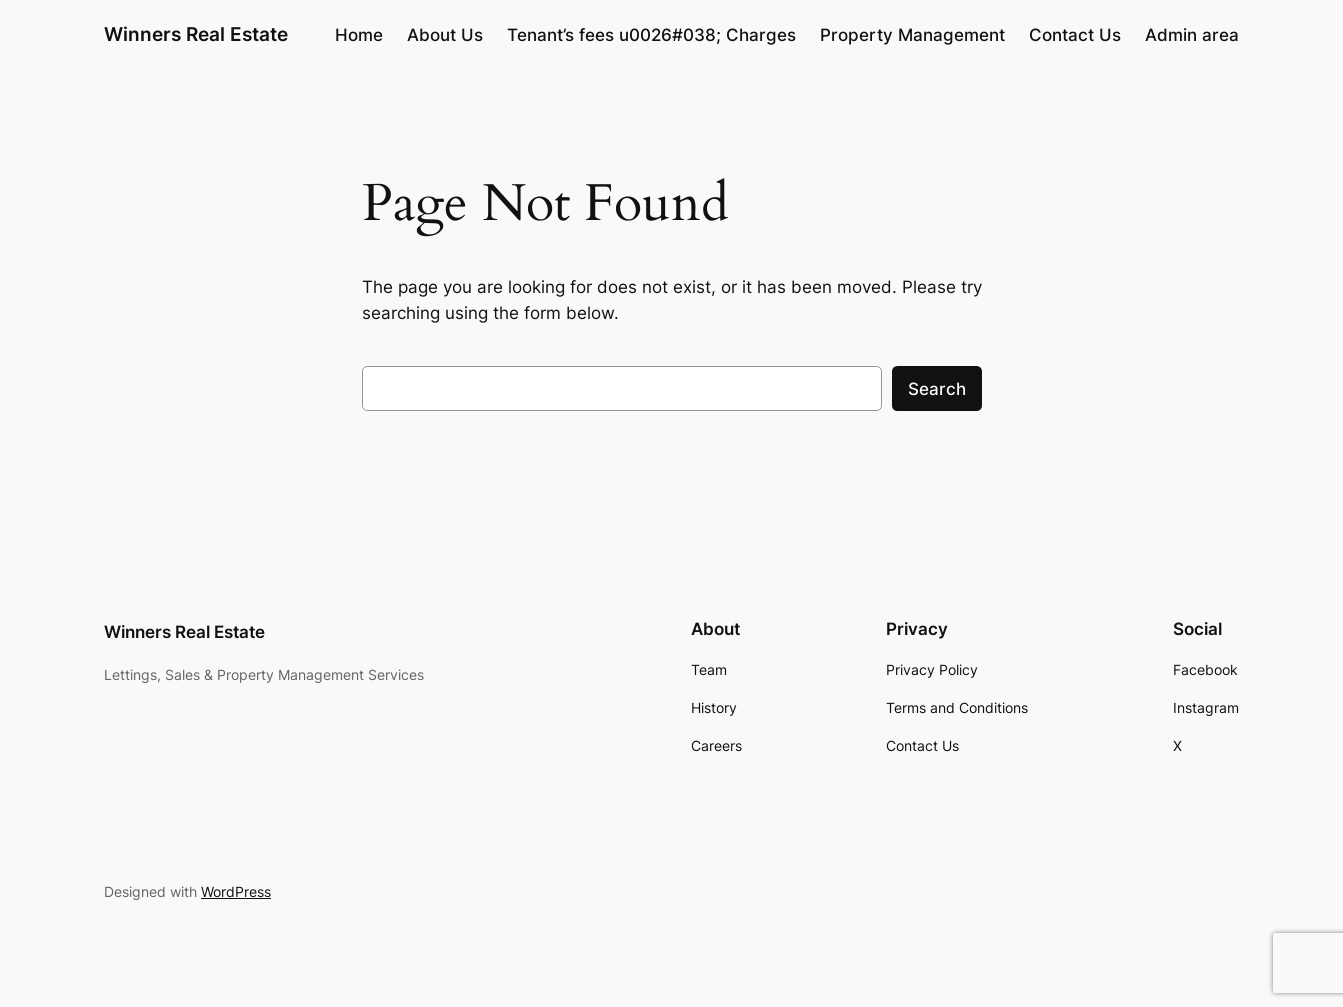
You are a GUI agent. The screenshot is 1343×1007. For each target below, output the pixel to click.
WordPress (236, 891)
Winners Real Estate (196, 34)
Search (937, 389)
